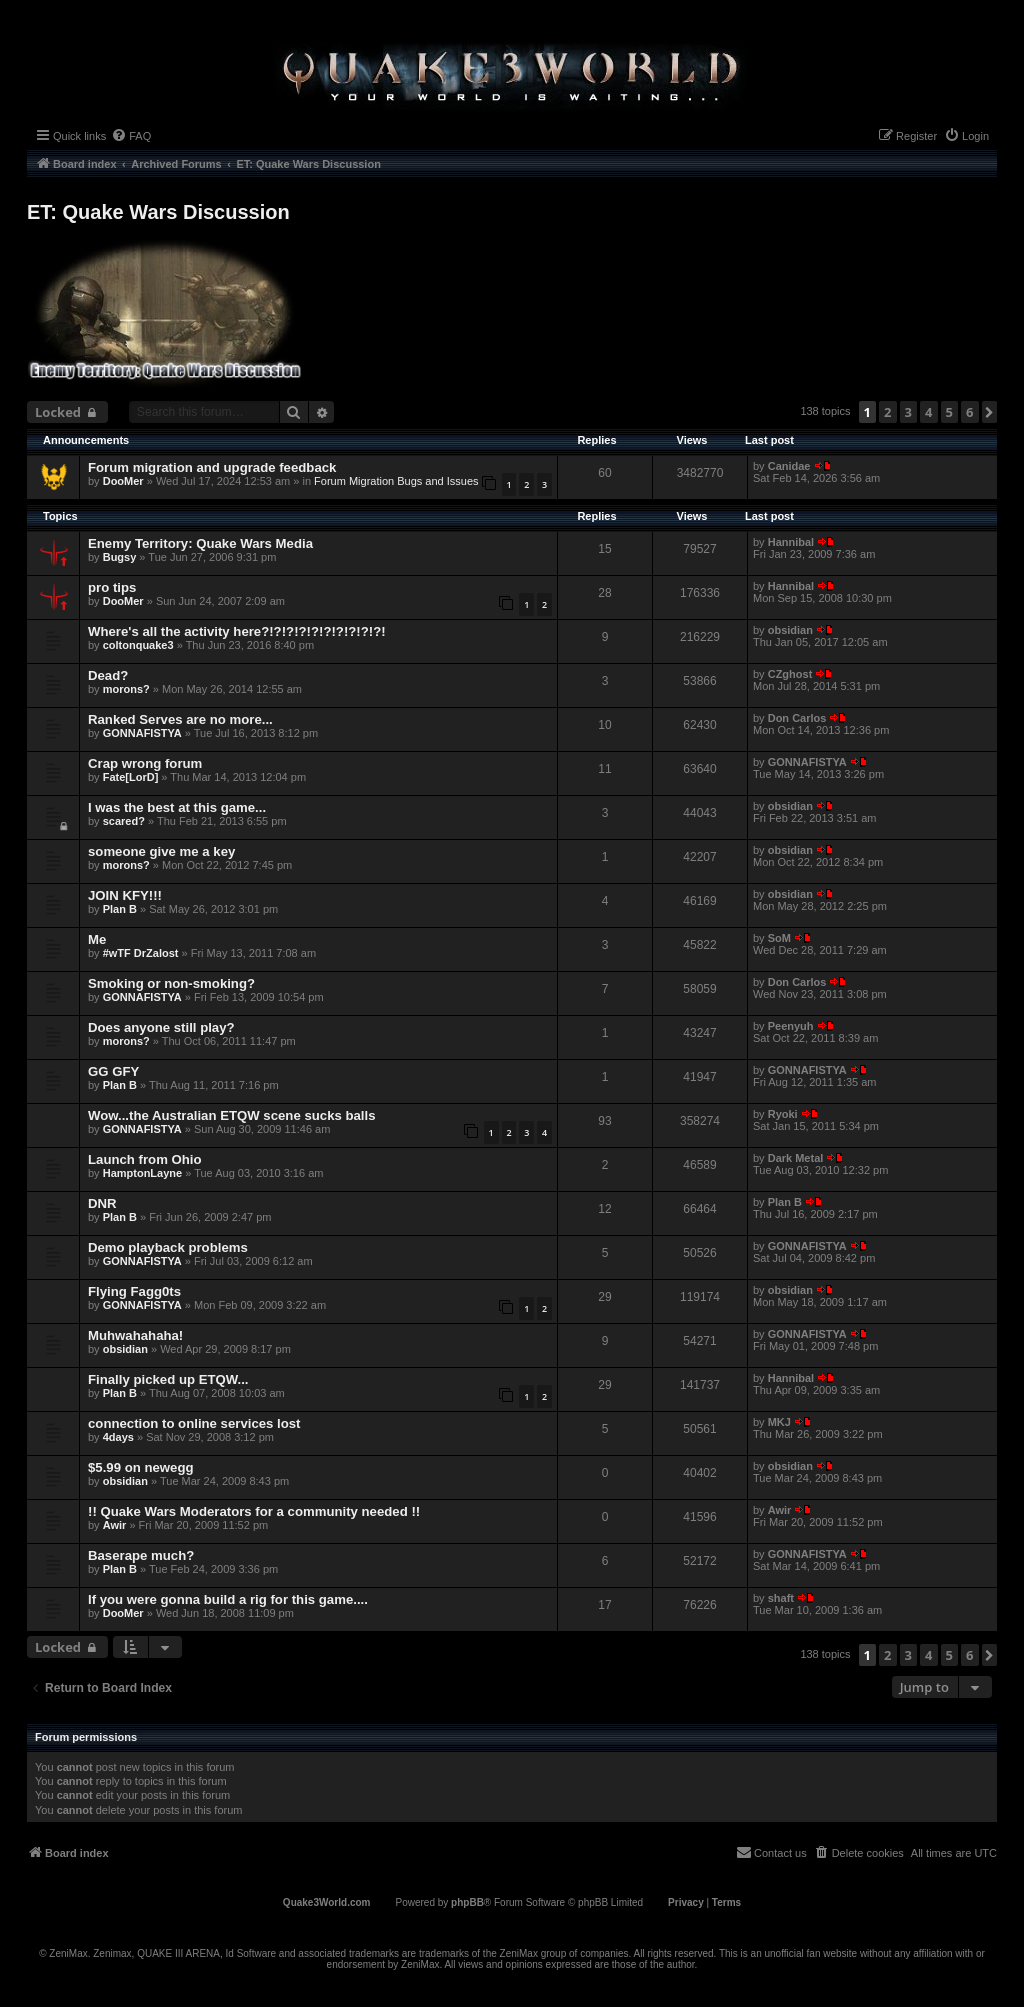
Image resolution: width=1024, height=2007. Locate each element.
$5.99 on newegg (141, 1467)
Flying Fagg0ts (134, 1291)
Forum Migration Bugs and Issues (396, 481)
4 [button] (928, 412)
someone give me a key (161, 851)
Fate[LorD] (131, 777)
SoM (779, 938)
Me (97, 939)
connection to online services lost (194, 1423)
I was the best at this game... (177, 807)
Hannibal (791, 542)
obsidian (790, 630)
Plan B (120, 909)
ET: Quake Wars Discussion (158, 212)
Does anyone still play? (161, 1027)
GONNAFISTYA (142, 733)
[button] (989, 412)
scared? (124, 821)
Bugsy (120, 557)
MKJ (779, 1422)
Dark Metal (796, 1158)
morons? (126, 689)
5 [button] (949, 412)
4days (118, 1437)
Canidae (789, 466)
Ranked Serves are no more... (180, 719)
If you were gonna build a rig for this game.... (228, 1599)
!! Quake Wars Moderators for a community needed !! (254, 1511)
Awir (115, 1525)
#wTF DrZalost (141, 953)
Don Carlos (797, 718)
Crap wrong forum (145, 763)
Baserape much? (141, 1555)
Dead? (108, 675)
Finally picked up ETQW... (168, 1379)
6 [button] (969, 412)
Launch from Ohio (145, 1159)
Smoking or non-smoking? (171, 983)
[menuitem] (131, 136)
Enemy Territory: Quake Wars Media (200, 543)
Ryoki (783, 1114)
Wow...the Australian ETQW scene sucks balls (232, 1115)
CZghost (790, 674)
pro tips (112, 587)
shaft (781, 1598)
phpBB (467, 1902)
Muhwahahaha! (135, 1335)
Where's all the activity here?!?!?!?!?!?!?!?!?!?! (237, 631)
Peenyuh (791, 1026)
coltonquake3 (138, 645)
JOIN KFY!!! (125, 895)
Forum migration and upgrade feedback (212, 467)
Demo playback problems (168, 1247)
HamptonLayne (142, 1173)
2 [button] (887, 412)
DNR (102, 1203)
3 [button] (908, 412)
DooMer (123, 481)
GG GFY (113, 1071)
